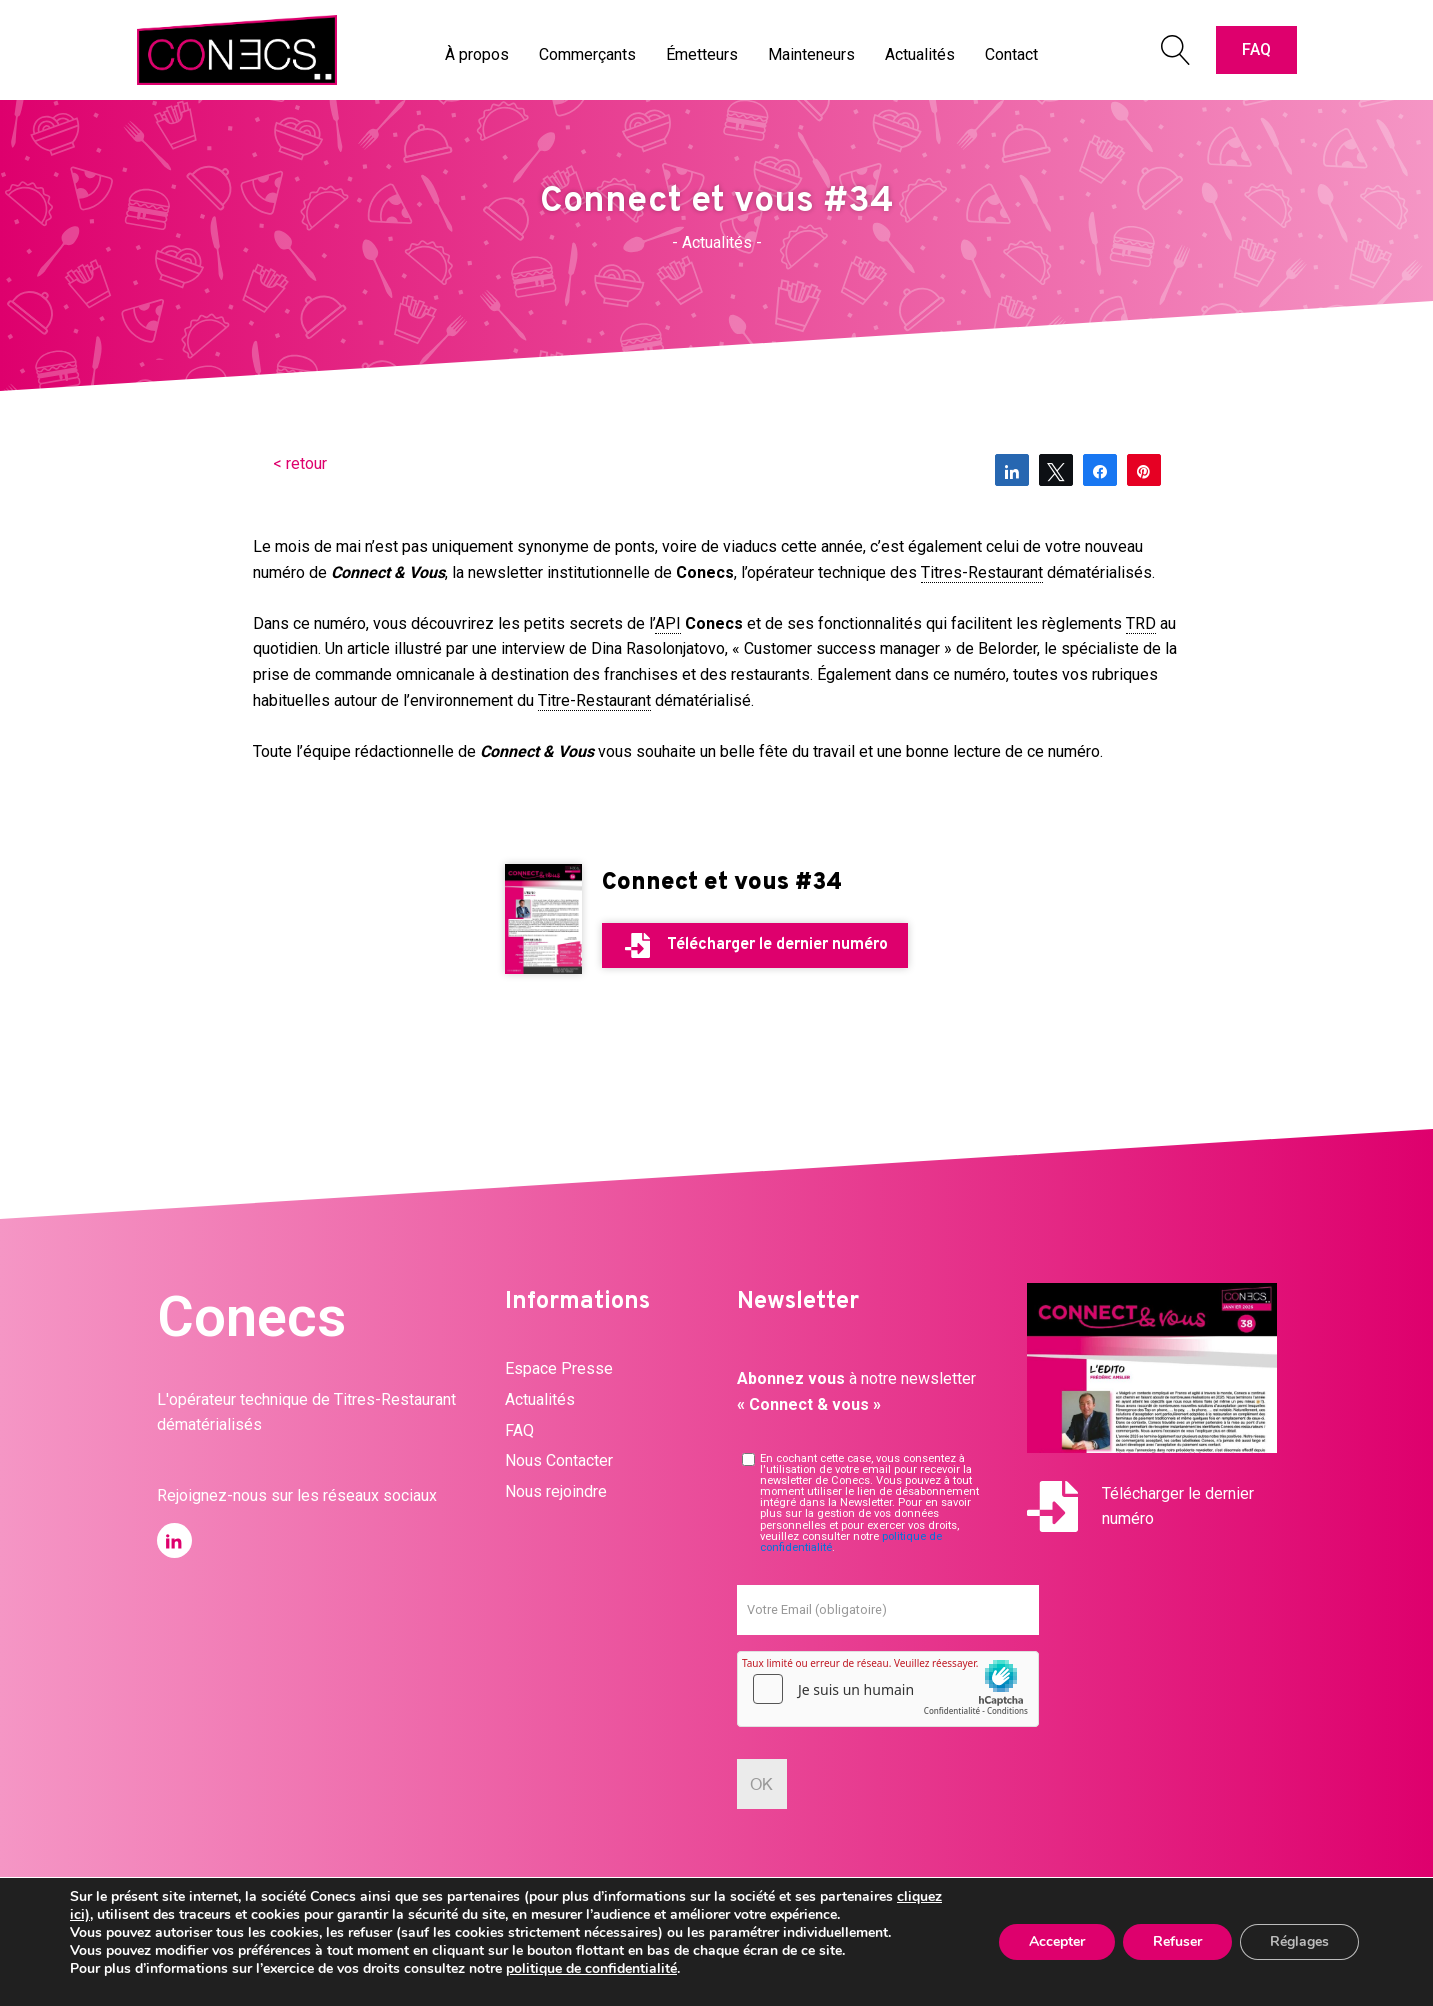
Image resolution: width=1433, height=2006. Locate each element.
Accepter (1057, 1941)
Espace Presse (559, 1368)
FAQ (1256, 49)
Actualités (540, 1399)
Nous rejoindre (556, 1491)
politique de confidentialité (591, 1968)
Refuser (1177, 1941)
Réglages (1299, 1941)
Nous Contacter (559, 1460)
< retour (300, 463)
